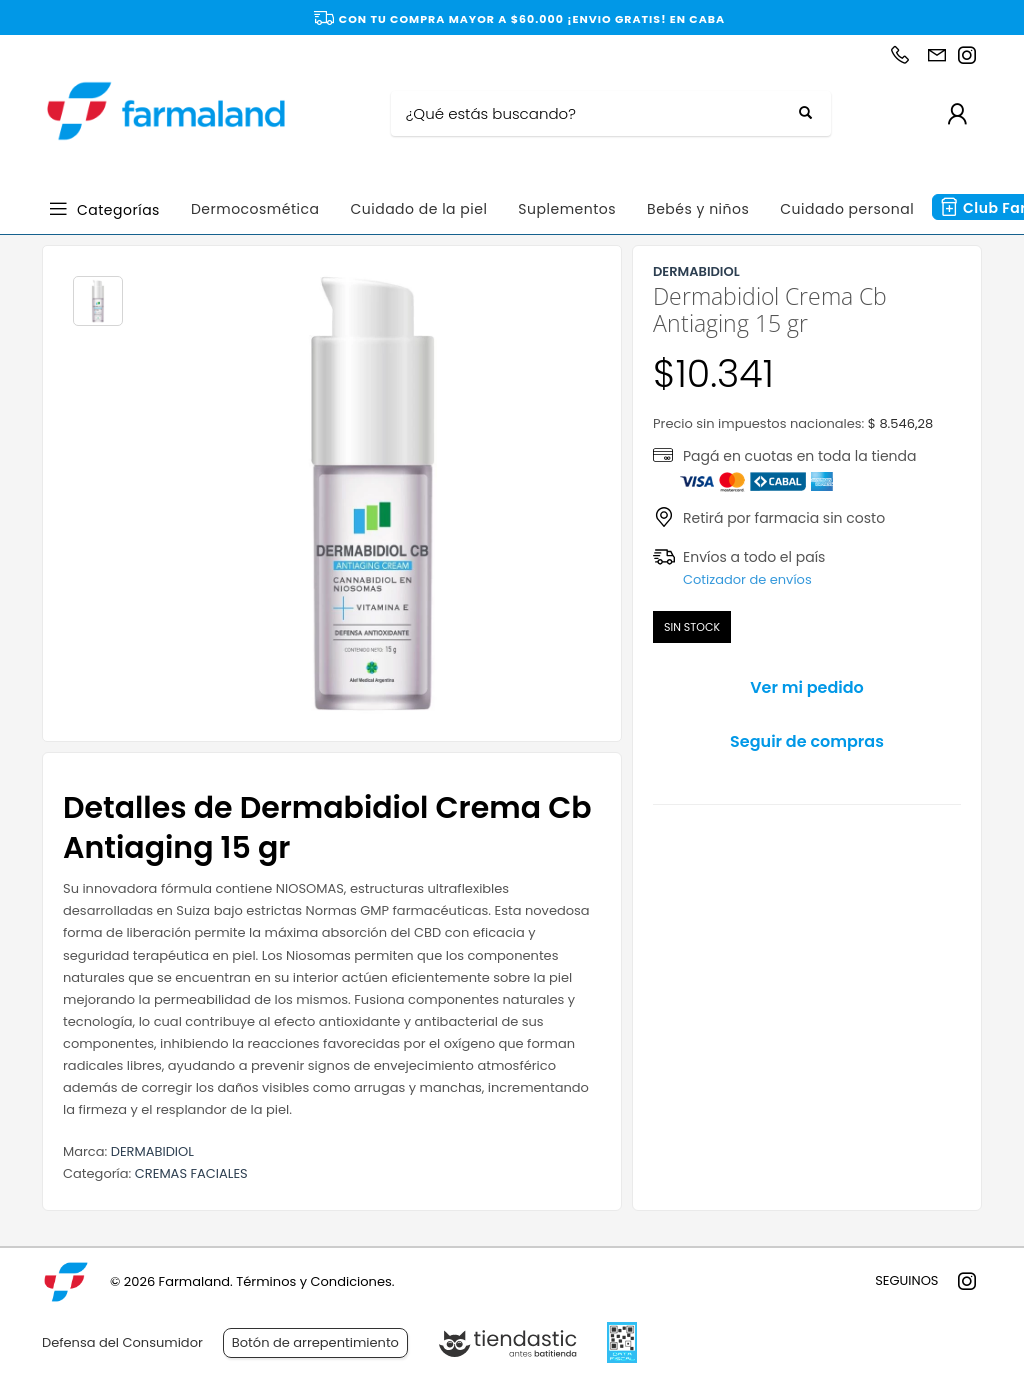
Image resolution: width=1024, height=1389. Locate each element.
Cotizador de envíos (747, 579)
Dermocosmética (255, 209)
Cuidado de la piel (418, 209)
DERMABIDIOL (152, 1151)
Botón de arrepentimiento (315, 1342)
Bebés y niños (698, 209)
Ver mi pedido (807, 687)
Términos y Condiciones (313, 1281)
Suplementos (567, 209)
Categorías (118, 208)
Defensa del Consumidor (122, 1342)
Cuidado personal (847, 209)
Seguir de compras (807, 741)
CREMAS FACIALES (191, 1173)
